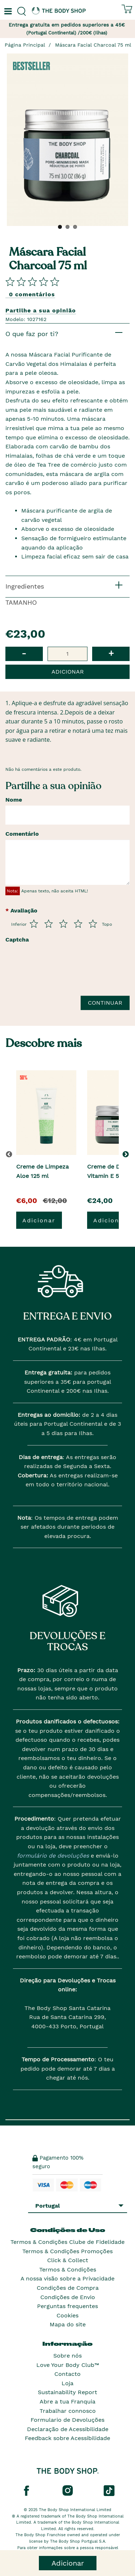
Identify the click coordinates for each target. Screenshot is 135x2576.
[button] (127, 1154)
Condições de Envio (67, 2297)
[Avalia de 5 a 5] (93, 923)
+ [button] (111, 653)
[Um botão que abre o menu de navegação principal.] (7, 11)
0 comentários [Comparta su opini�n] (32, 294)
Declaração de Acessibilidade (67, 2429)
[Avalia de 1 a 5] (34, 923)
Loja (67, 2383)
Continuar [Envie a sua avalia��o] (105, 1002)
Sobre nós (67, 2355)
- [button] (24, 653)
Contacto (67, 2373)
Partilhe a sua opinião (40, 310)
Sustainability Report (67, 2392)
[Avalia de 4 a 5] (78, 923)
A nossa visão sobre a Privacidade (67, 2278)
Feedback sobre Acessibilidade (67, 2438)
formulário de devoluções (53, 1855)
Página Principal (25, 45)
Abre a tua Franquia (67, 2401)
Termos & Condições (67, 2269)
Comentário (22, 833)
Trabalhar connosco (68, 2410)
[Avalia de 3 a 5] (63, 923)
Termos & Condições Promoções (67, 2251)
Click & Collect (67, 2260)
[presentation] (60, 973)
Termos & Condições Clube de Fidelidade (67, 2241)
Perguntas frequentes (67, 2306)
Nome (13, 799)
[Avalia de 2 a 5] (48, 923)
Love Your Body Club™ (67, 2365)
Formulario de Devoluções (67, 2419)
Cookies (67, 2315)
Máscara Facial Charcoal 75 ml (93, 45)
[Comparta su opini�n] (32, 281)
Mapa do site (68, 2324)
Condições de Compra (68, 2287)
